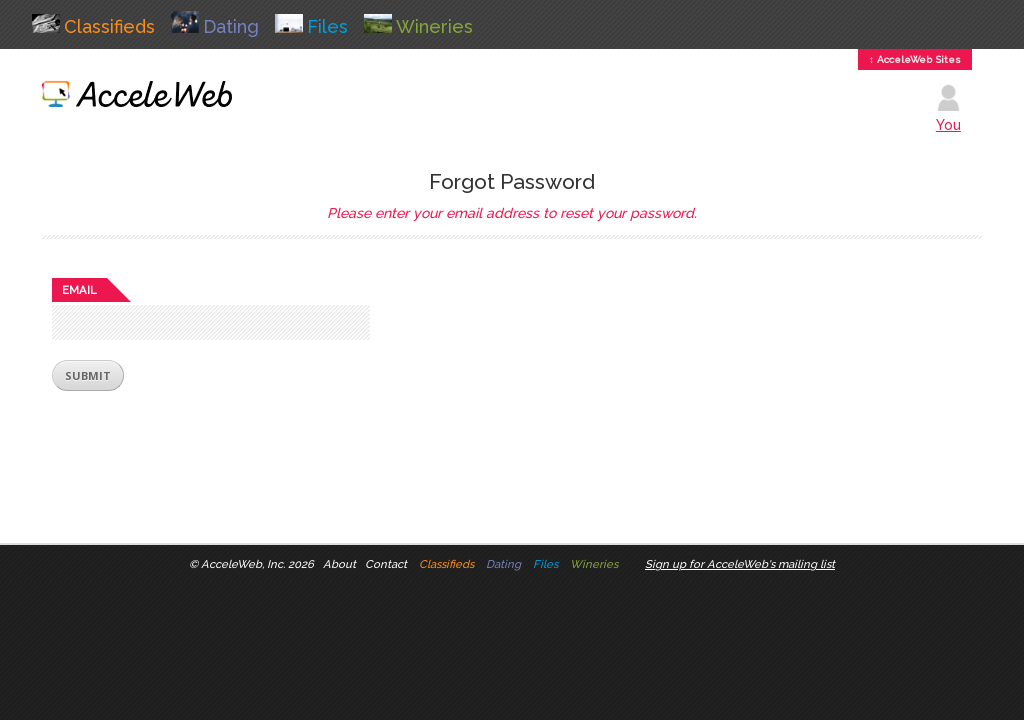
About (339, 564)
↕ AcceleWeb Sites (915, 59)
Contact (386, 564)
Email (79, 290)
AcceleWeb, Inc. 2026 (257, 564)
